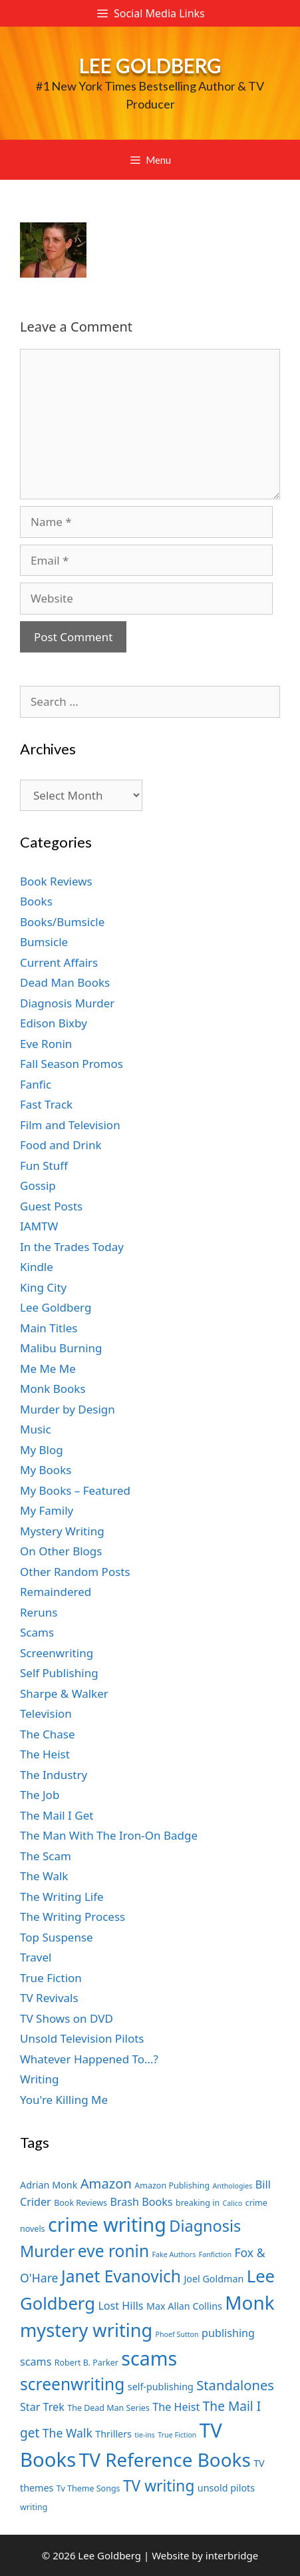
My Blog (41, 1449)
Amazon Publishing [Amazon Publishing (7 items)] (172, 2185)
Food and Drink (61, 1145)
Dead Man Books (65, 982)
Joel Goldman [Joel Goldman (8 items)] (213, 2278)
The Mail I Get (56, 1815)
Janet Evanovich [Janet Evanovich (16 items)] (121, 2276)
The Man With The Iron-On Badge (109, 1835)
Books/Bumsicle (62, 921)
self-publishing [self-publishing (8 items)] (161, 2386)
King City (43, 1287)
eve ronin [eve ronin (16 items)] (113, 2251)
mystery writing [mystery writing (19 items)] (86, 2330)
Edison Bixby (53, 1023)
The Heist (45, 1754)
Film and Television (70, 1125)
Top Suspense (56, 1937)
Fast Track (46, 1104)
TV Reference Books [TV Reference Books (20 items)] (165, 2459)
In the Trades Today (72, 1246)
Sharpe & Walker (64, 1693)
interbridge (232, 2555)
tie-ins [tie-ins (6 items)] (144, 2435)
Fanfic (35, 1084)
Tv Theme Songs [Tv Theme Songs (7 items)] (88, 2488)
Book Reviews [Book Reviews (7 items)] (80, 2202)
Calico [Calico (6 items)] (233, 2203)
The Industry (53, 1774)
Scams (37, 1632)
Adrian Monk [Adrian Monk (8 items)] (48, 2185)
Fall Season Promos (71, 1063)
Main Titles (48, 1328)
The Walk (44, 1876)
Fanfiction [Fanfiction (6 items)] (215, 2254)
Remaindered (55, 1591)
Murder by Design (67, 1409)
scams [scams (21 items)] (149, 2358)
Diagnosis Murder (67, 1003)
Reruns (38, 1612)
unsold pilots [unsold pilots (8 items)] (226, 2487)
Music (35, 1429)
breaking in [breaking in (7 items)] (198, 2202)
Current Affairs (59, 962)
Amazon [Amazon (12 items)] (106, 2183)
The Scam (45, 1856)
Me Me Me (48, 1368)
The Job (39, 1794)
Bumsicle (44, 941)
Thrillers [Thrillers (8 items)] (113, 2434)
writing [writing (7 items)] (33, 2507)
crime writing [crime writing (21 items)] (107, 2224)
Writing (39, 2079)
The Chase (47, 1734)
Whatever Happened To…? (89, 2059)
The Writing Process (72, 1916)
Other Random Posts (75, 1571)
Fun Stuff (44, 1165)
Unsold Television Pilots (82, 2038)
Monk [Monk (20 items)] (249, 2302)
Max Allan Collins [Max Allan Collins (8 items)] (184, 2306)
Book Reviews (56, 881)
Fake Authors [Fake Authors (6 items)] (174, 2254)
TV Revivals (49, 1997)
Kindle (36, 1266)
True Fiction (51, 1977)
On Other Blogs (61, 1551)
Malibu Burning (61, 1348)
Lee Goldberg (150, 65)
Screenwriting (56, 1653)
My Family (46, 1510)
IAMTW (39, 1226)
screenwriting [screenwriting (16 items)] (72, 2384)
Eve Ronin (46, 1043)
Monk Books (53, 1388)
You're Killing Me (64, 2099)
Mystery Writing (62, 1531)
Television (46, 1713)
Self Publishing (59, 1672)
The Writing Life (62, 1896)
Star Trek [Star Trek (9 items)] (42, 2407)
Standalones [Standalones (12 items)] (235, 2385)
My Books (45, 1469)
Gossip (38, 1185)
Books (36, 901)
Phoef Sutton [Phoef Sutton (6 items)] (177, 2334)
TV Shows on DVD (66, 2018)
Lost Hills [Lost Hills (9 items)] (120, 2305)
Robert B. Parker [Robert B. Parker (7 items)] (86, 2362)
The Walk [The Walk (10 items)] (67, 2433)
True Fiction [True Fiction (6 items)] (177, 2435)
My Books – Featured (75, 1490)
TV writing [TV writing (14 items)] (158, 2485)
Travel (35, 1957)
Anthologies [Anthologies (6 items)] (233, 2185)
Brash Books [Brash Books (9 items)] (141, 2201)
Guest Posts (51, 1206)
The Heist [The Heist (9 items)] (176, 2407)
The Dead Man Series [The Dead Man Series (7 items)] (108, 2408)
